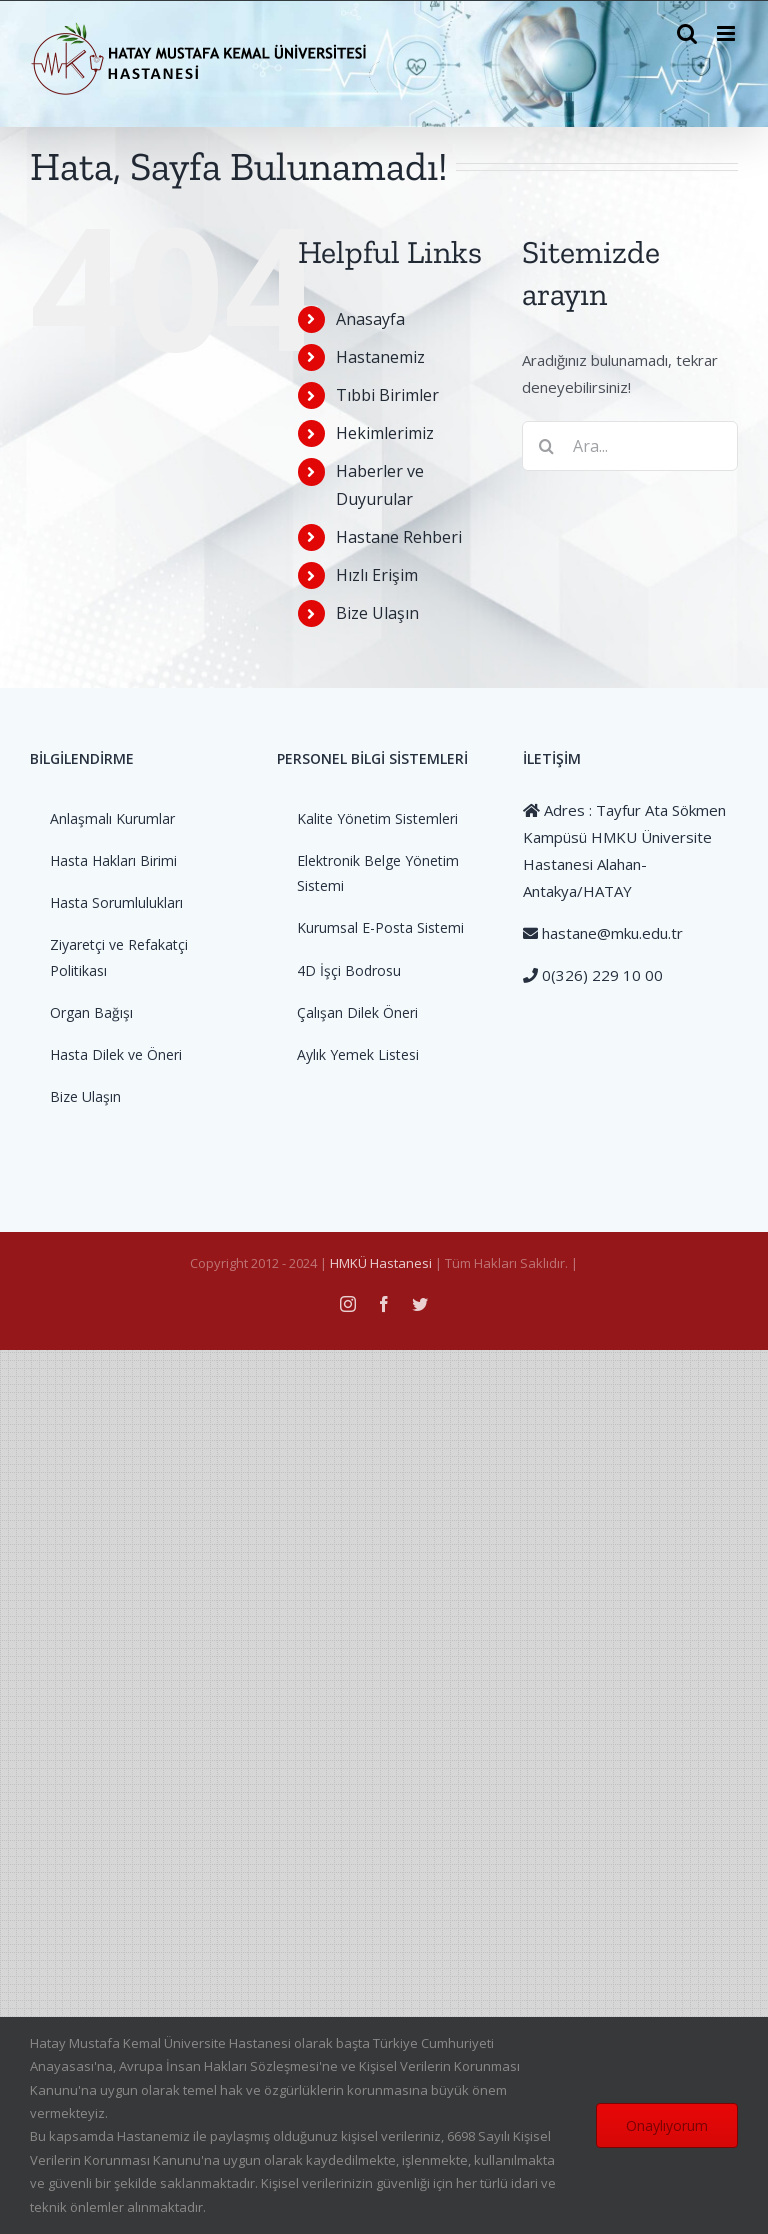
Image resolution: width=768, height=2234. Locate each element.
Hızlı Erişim (377, 575)
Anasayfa (370, 319)
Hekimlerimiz (385, 433)
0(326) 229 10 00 (600, 975)
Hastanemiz (380, 357)
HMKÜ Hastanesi (381, 1263)
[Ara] (547, 446)
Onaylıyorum (667, 2125)
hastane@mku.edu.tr (610, 933)
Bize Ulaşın (377, 613)
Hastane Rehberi (399, 537)
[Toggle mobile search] (687, 33)
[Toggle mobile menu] (727, 33)
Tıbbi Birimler (387, 395)
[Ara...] (630, 446)
